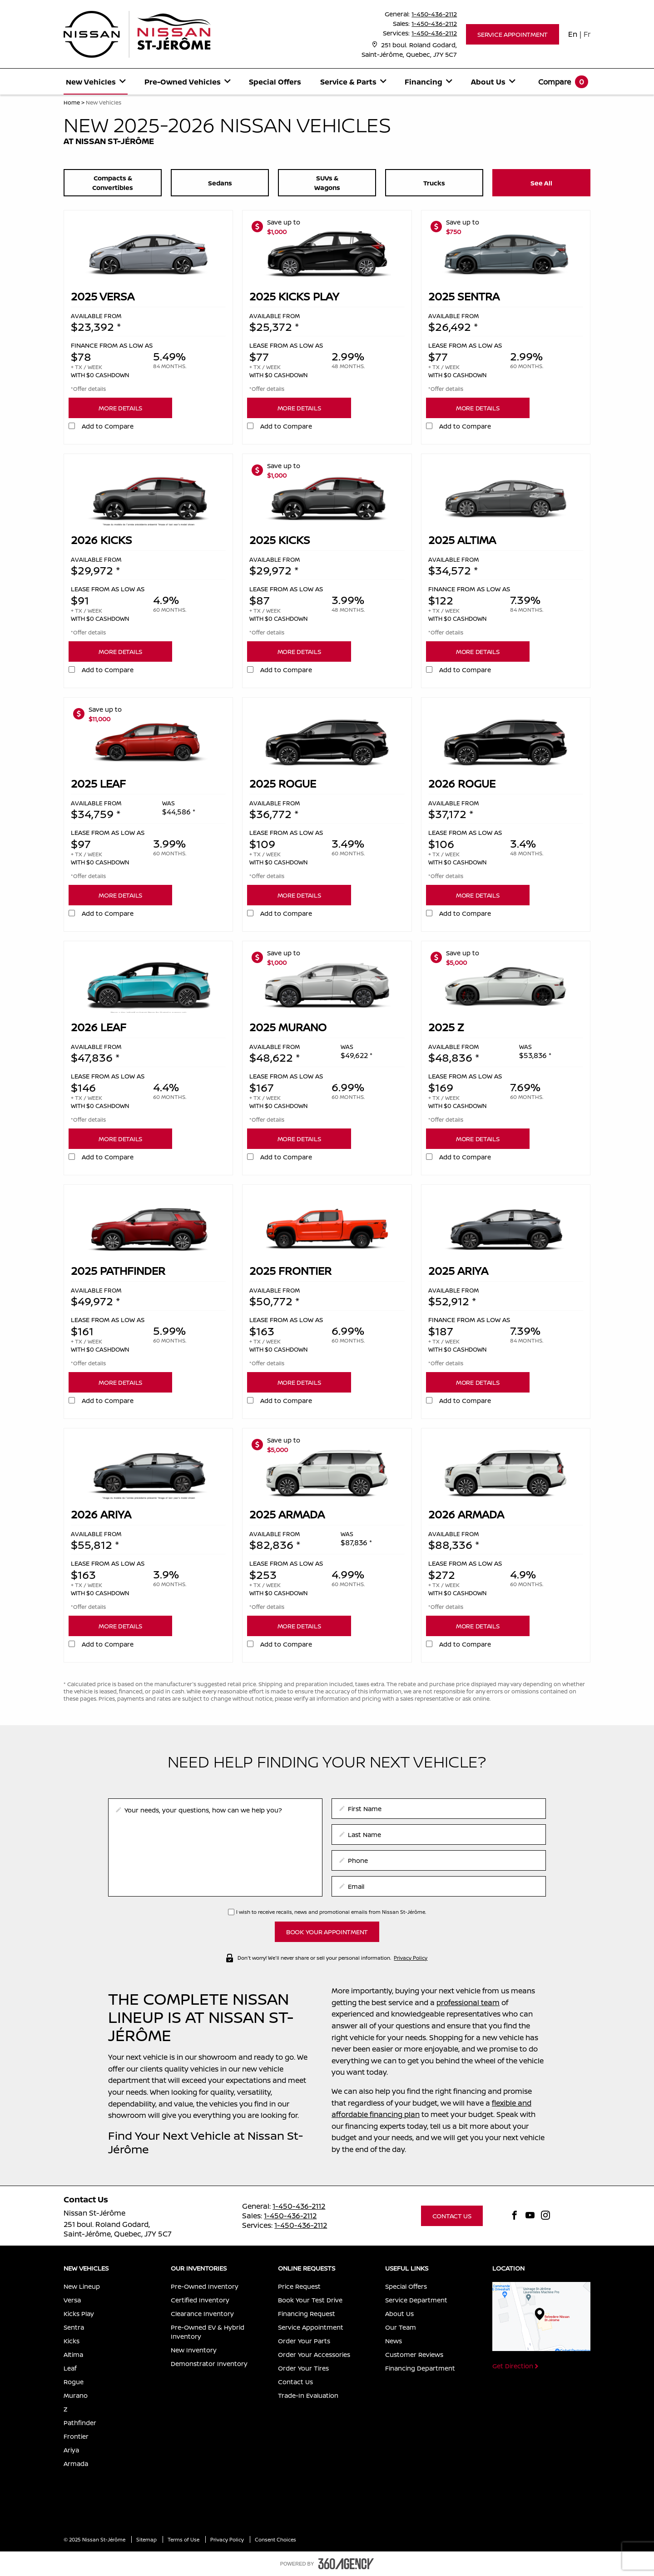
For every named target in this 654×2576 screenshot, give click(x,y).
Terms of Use (184, 2539)
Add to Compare (108, 426)
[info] (215, 1847)
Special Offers (275, 81)
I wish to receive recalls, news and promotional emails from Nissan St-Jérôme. (331, 1912)
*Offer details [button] (88, 389)
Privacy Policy (410, 1957)
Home (72, 102)
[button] (512, 34)
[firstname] (439, 1808)
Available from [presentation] (96, 316)
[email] (439, 1886)
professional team (468, 2002)
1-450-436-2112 (434, 14)
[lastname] (439, 1834)
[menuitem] (96, 82)
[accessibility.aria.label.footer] (346, 2563)
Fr (587, 34)
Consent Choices (275, 2539)
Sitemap (147, 2539)
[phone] (439, 1860)
